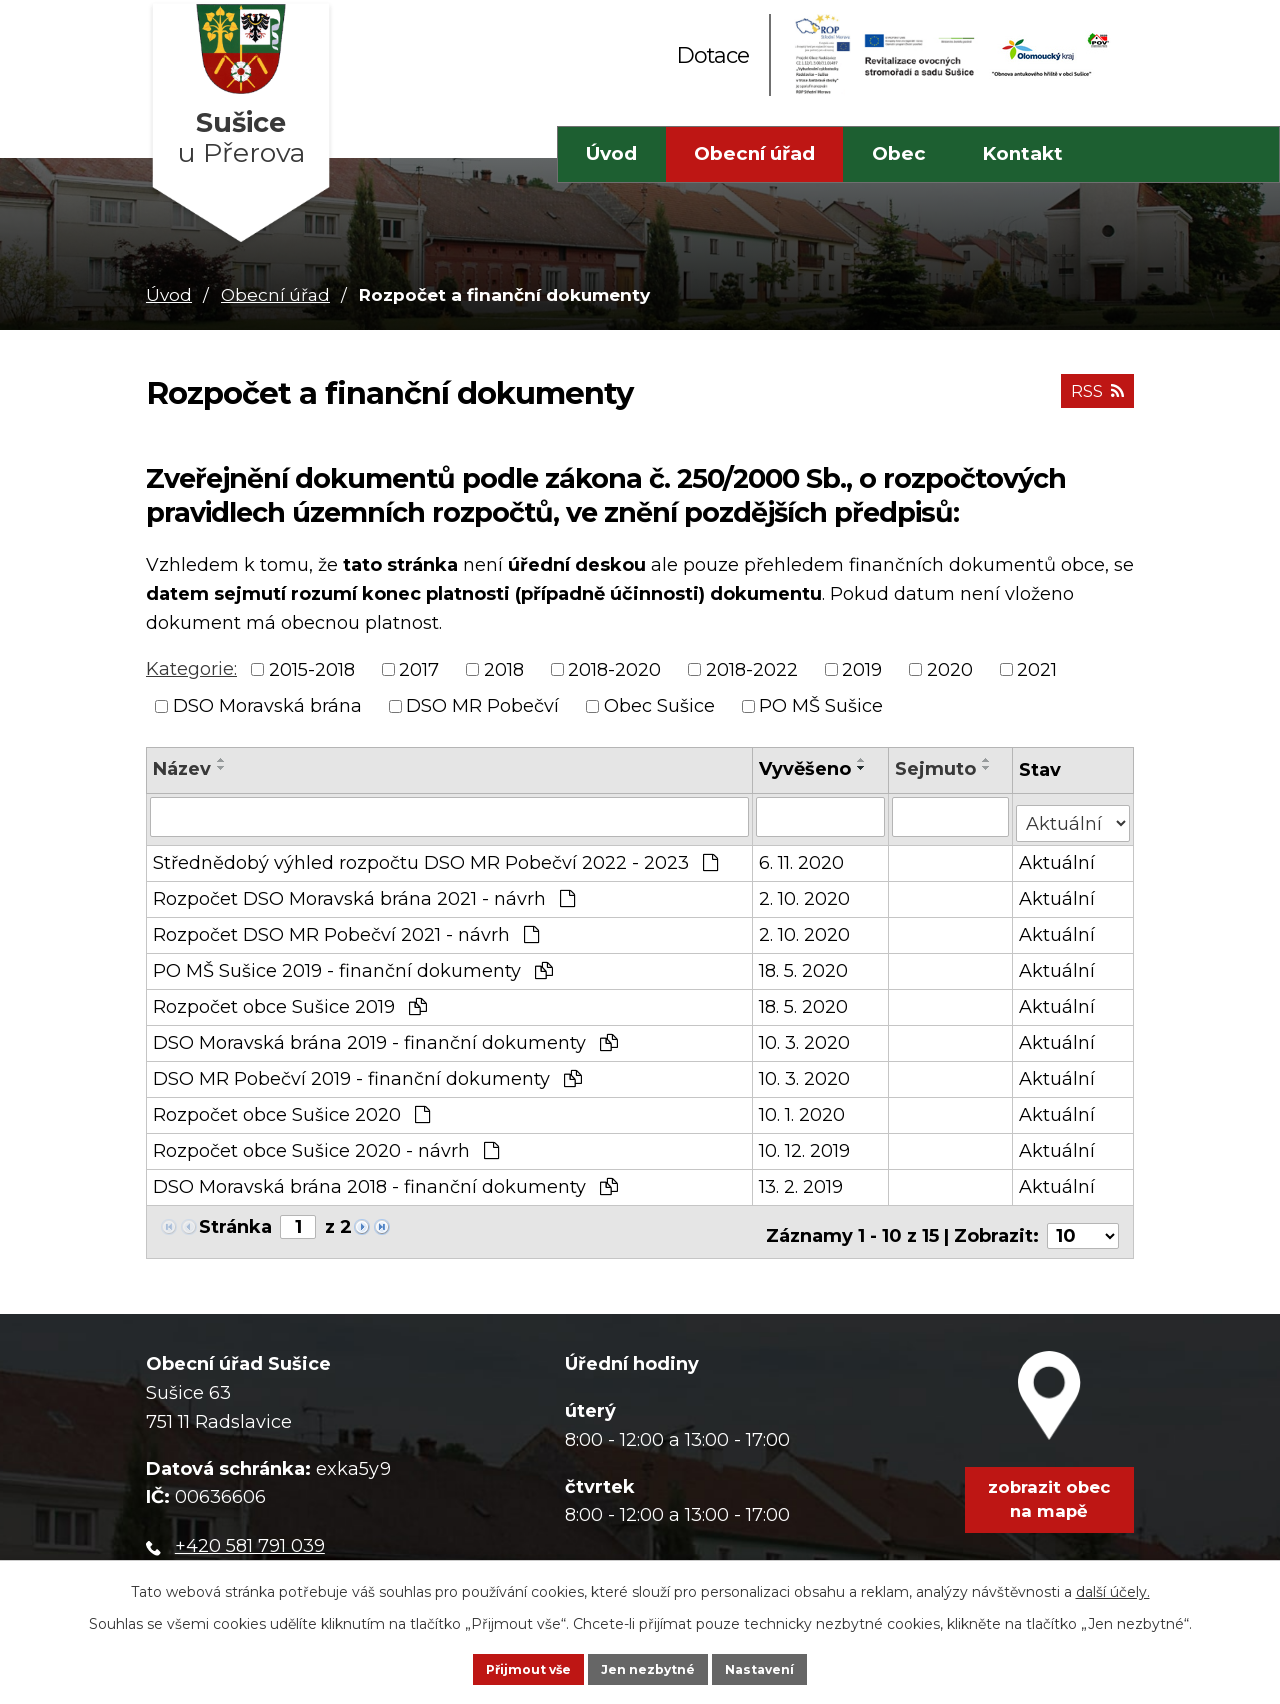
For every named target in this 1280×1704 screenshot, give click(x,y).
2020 (950, 669)
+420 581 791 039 (250, 1531)
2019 (862, 669)
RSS (1093, 402)
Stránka (235, 1220)
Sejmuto (936, 769)
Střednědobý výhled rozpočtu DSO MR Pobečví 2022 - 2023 (435, 856)
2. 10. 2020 (806, 892)
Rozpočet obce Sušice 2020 (291, 1108)
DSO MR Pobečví (482, 706)
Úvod (611, 153)
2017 (419, 669)
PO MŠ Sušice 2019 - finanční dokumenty (353, 964)
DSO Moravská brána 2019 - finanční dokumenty (385, 1036)
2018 (504, 669)
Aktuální (1058, 856)
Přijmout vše (497, 1666)
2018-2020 (614, 669)
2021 (1037, 669)
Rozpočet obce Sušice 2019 (290, 1000)
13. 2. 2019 (803, 1180)
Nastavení (793, 1666)
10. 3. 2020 (806, 1036)
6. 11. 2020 (803, 856)
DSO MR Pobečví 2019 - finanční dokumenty (367, 1072)
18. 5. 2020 (805, 964)
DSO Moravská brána (267, 706)
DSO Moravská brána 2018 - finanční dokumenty (385, 1180)
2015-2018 (312, 669)
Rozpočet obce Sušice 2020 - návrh (326, 1144)
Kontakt (1022, 153)
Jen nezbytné (649, 1666)
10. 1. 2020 (804, 1108)
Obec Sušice (659, 706)
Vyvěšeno (807, 769)
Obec (899, 153)
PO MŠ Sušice (821, 706)
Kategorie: (191, 669)
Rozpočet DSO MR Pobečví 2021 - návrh (346, 928)
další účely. (1113, 1584)
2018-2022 (752, 669)
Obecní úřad (754, 153)
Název (182, 769)
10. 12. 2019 (806, 1144)
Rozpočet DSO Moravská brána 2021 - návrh (364, 892)
